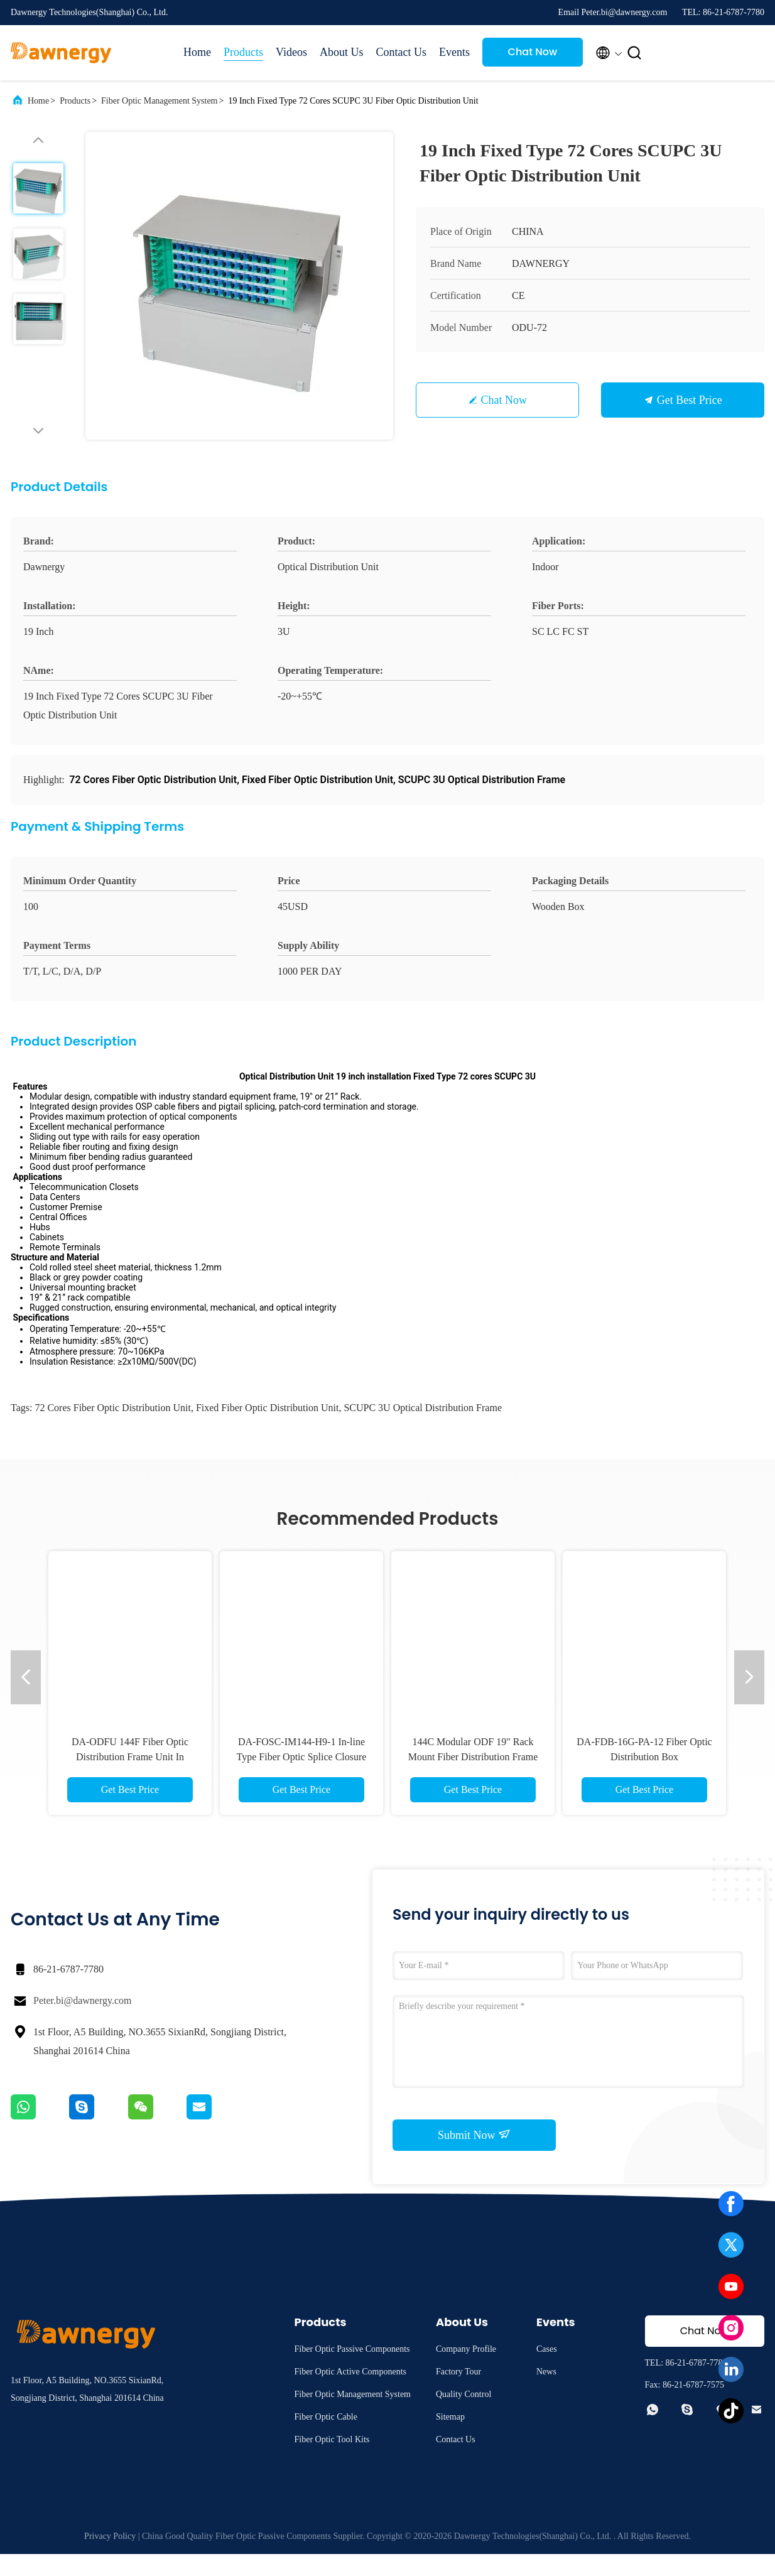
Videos (291, 52)
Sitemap (450, 2438)
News (546, 2393)
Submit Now (474, 2156)
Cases (546, 2371)
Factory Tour (458, 2393)
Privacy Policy (110, 2558)
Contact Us (401, 52)
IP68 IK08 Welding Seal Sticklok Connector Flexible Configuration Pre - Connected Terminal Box (130, 1778)
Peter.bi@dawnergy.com (82, 2022)
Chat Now (533, 52)
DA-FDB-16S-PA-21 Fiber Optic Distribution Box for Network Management (473, 1778)
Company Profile (466, 2371)
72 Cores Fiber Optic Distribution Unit (112, 1429)
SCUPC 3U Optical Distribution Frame (423, 1429)
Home (197, 52)
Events (454, 52)
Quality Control (463, 2416)
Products (243, 52)
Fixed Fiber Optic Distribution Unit (267, 1429)
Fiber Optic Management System (159, 101)
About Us (342, 52)
